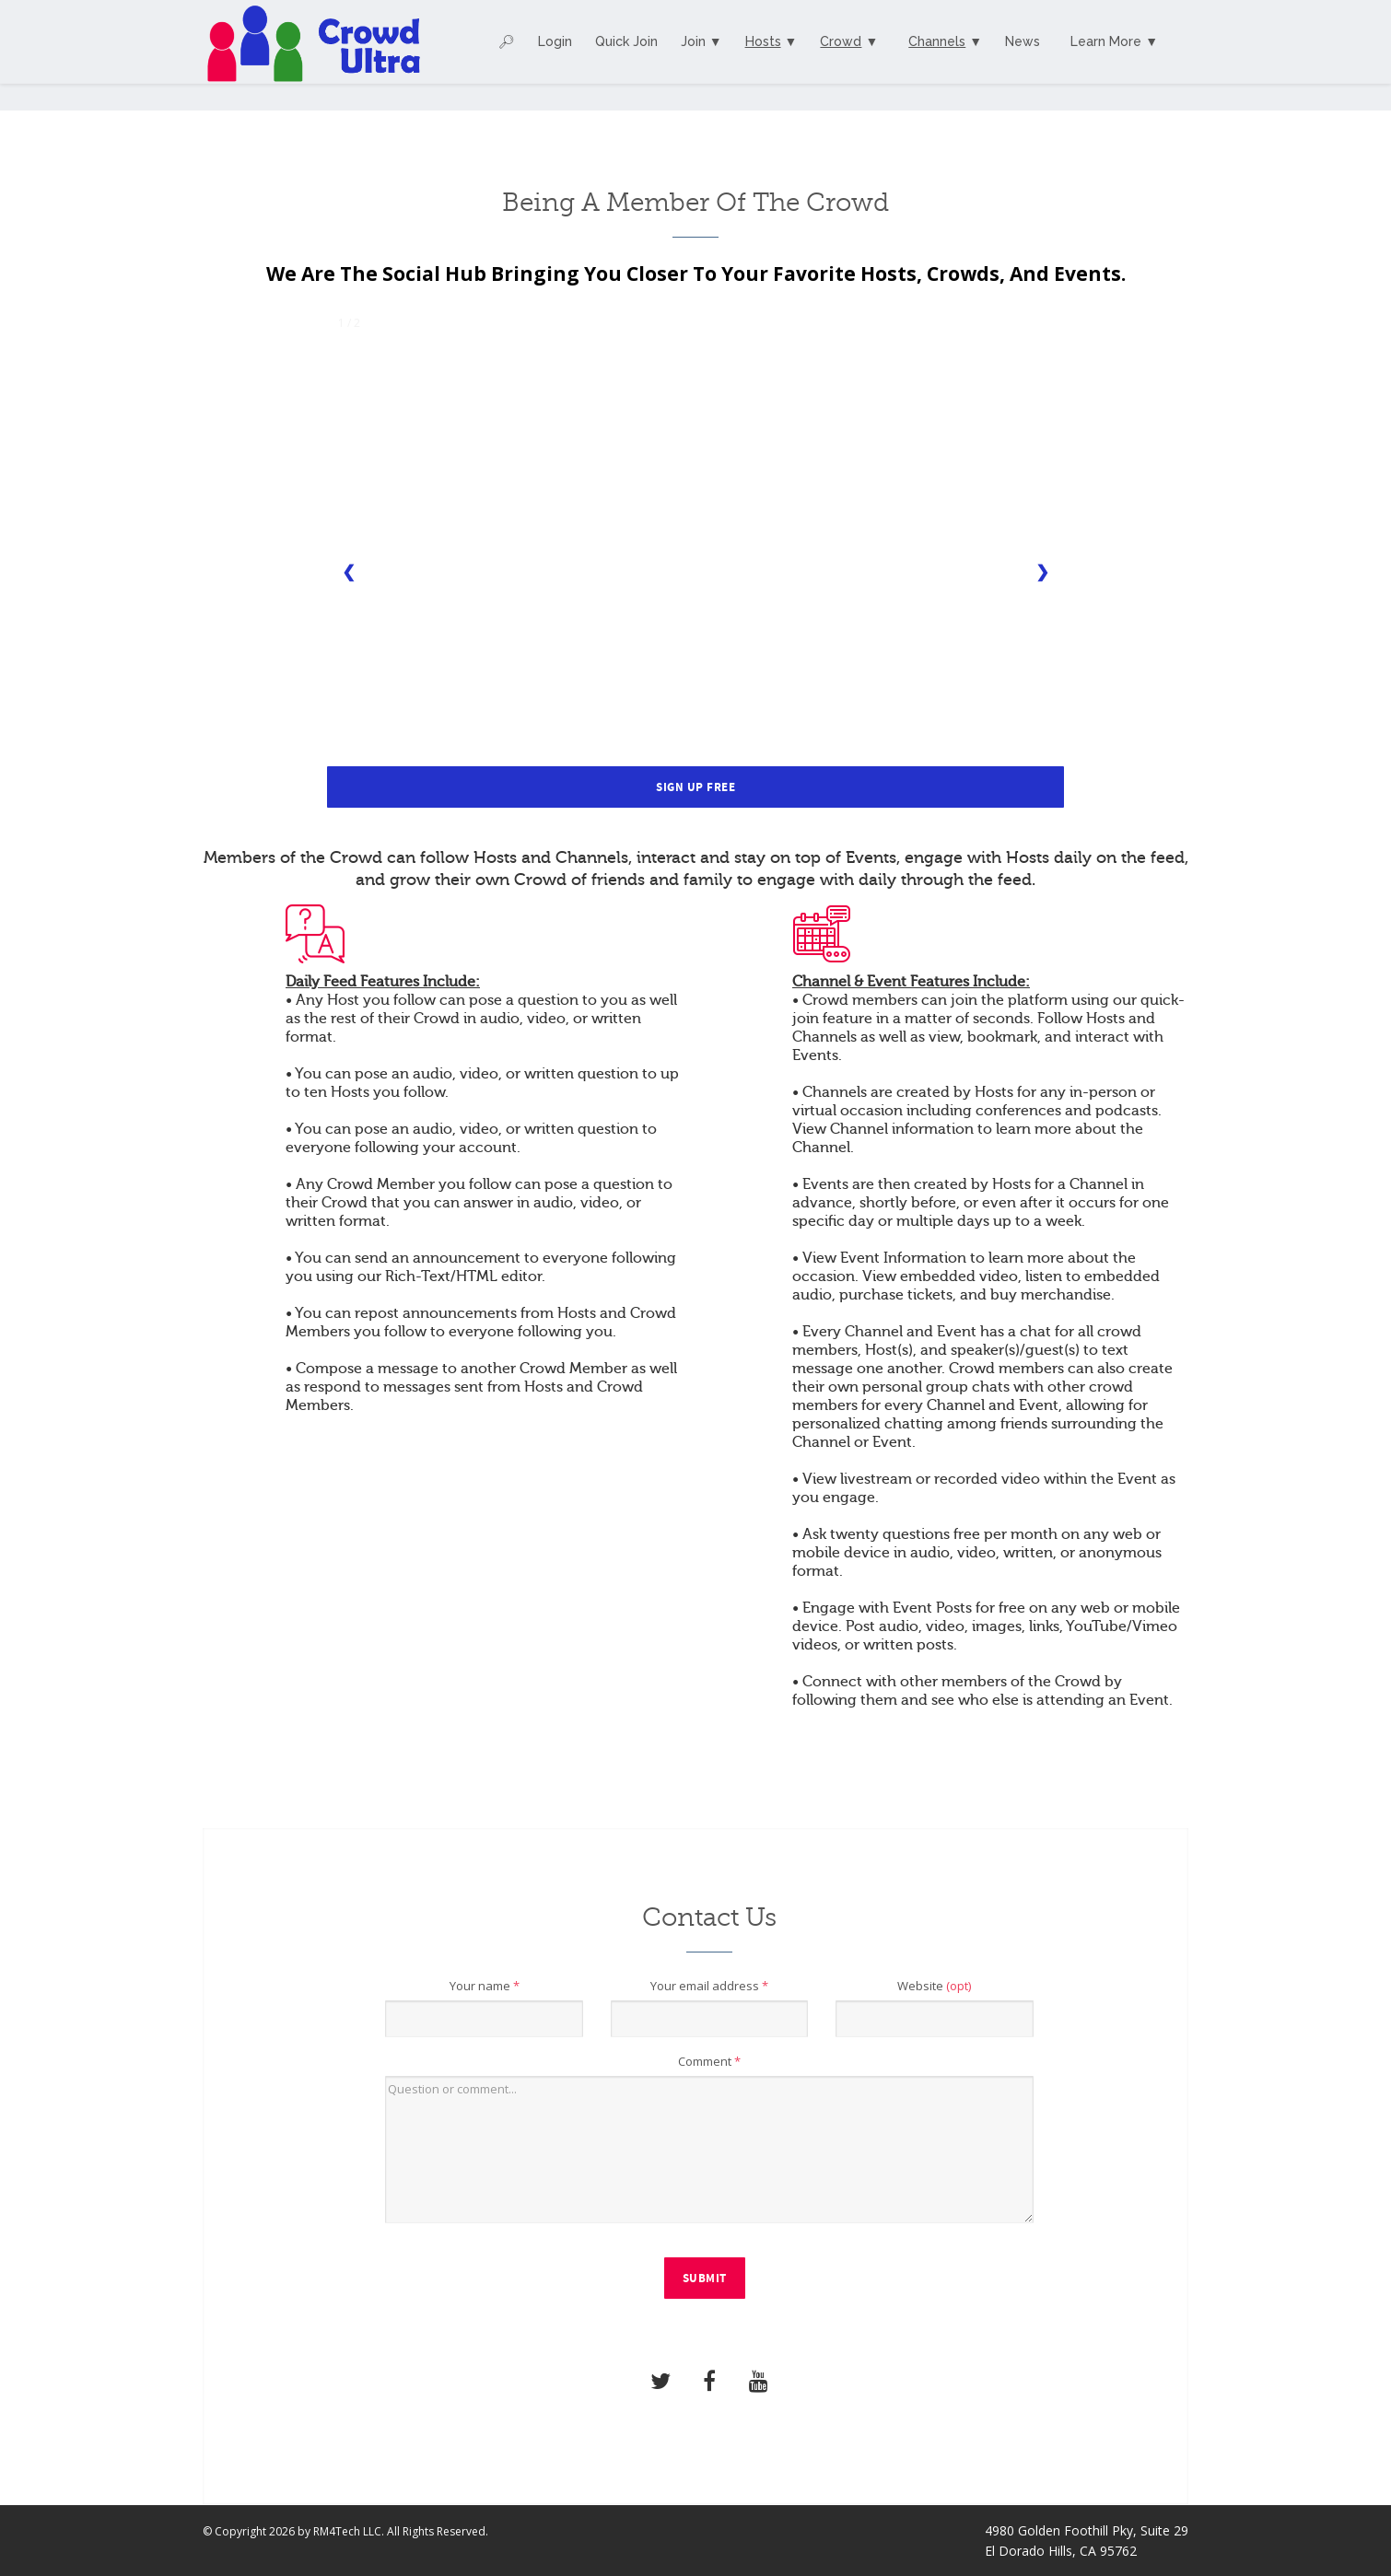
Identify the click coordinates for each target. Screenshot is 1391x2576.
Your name (485, 1985)
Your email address (709, 1985)
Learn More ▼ (1114, 41)
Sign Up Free (695, 787)
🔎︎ (506, 41)
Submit (705, 2278)
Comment (709, 2061)
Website (934, 1985)
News (1022, 41)
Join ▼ (701, 41)
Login (555, 41)
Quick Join (626, 41)
